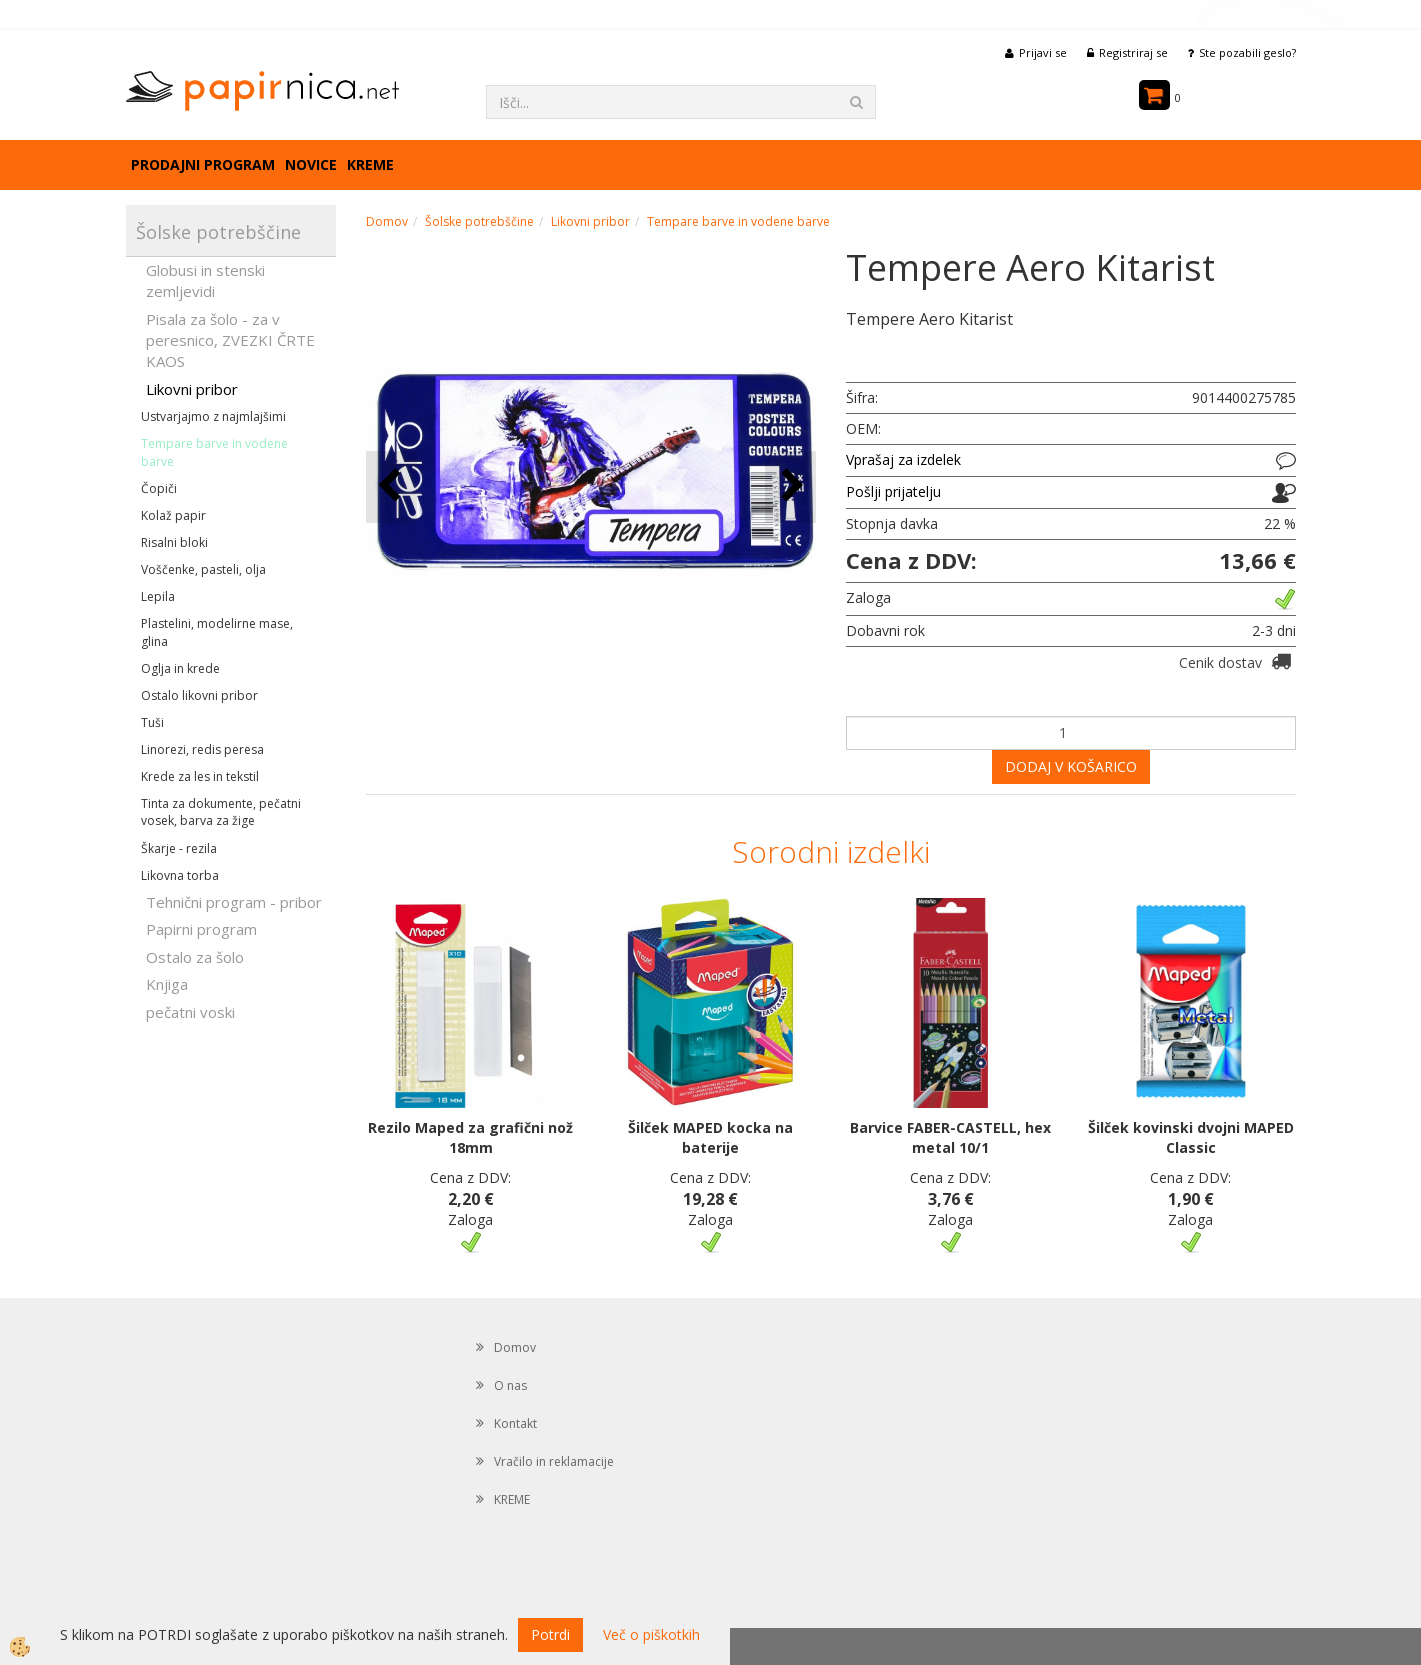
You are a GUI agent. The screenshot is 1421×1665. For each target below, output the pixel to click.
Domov (387, 221)
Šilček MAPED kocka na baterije (710, 1137)
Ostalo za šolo (195, 957)
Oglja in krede (180, 668)
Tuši (152, 722)
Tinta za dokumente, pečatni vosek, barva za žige (221, 812)
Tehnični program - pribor (234, 902)
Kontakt (515, 1423)
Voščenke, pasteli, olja (203, 569)
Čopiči (159, 488)
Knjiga (167, 984)
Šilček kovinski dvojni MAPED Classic (1191, 1137)
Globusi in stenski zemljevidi (205, 280)
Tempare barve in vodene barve (214, 452)
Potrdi (550, 1634)
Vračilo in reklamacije (554, 1461)
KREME (370, 164)
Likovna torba (180, 875)
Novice (311, 164)
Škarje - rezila (179, 848)
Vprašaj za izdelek (903, 459)
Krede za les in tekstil (200, 776)
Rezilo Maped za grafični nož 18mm (470, 1137)
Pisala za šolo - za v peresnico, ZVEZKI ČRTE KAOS (230, 340)
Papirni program (201, 929)
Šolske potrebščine (479, 221)
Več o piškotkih (651, 1634)
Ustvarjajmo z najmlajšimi (213, 416)
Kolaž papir (173, 515)
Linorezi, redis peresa (202, 749)
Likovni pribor (192, 389)
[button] (790, 486)
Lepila (158, 596)
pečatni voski (190, 1012)
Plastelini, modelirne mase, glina (217, 632)
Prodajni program (203, 164)
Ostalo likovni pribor (199, 695)
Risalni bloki (174, 542)
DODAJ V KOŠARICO (1071, 766)
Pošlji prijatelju (893, 491)
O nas (510, 1385)
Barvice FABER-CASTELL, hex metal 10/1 (950, 1137)
